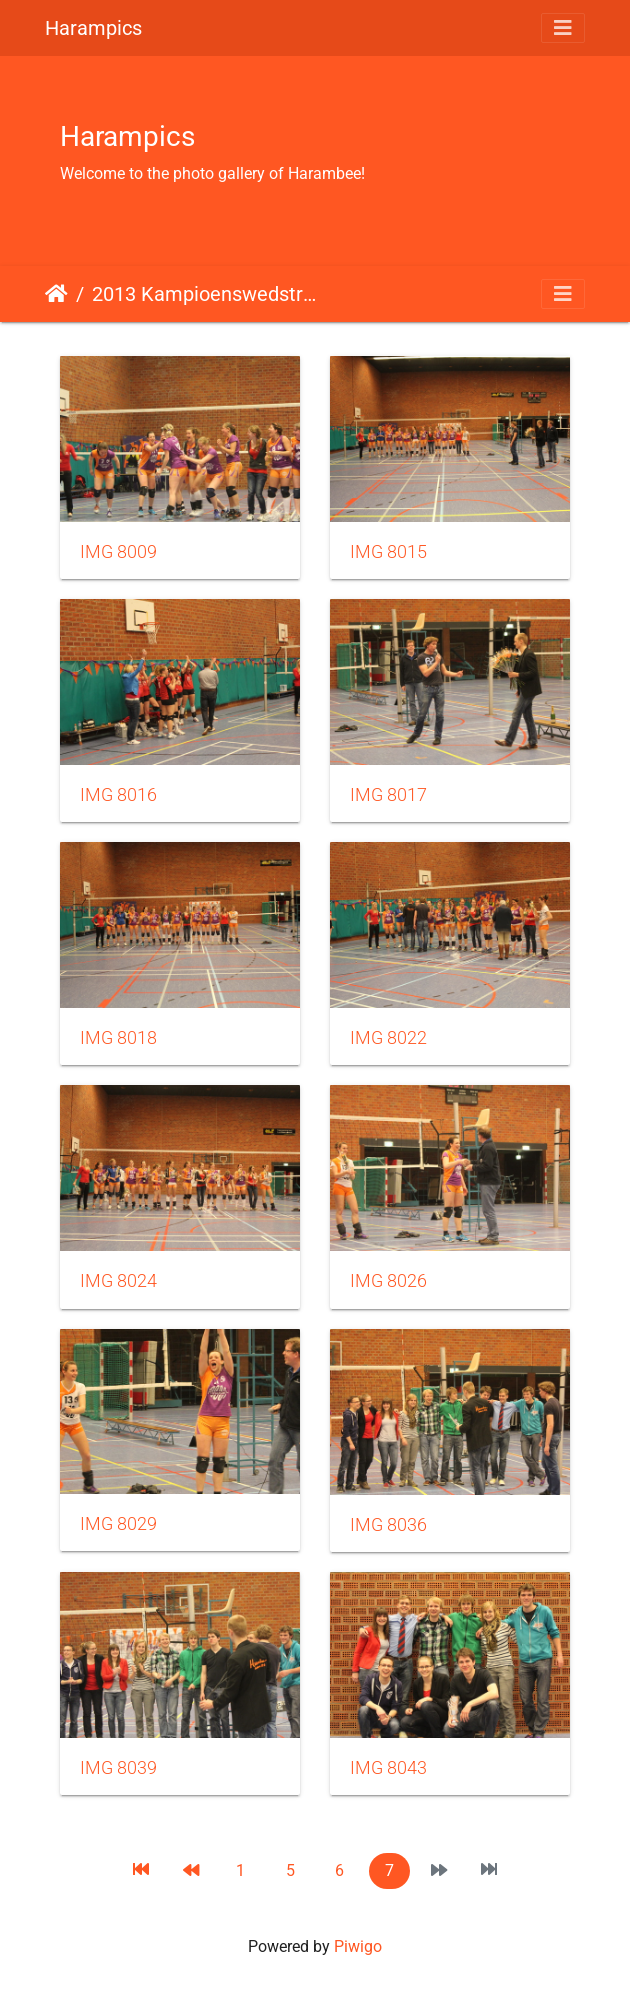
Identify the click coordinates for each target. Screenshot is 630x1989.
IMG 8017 (388, 795)
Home (56, 294)
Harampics (93, 28)
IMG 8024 (118, 1281)
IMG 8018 (118, 1038)
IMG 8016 (118, 795)
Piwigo (358, 1946)
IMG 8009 (118, 552)
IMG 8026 (388, 1281)
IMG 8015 (388, 552)
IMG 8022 (388, 1038)
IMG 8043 (388, 1768)
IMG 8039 (118, 1768)
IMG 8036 (388, 1525)
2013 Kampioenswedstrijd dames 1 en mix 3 (205, 294)
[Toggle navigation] (563, 28)
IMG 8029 (118, 1524)
